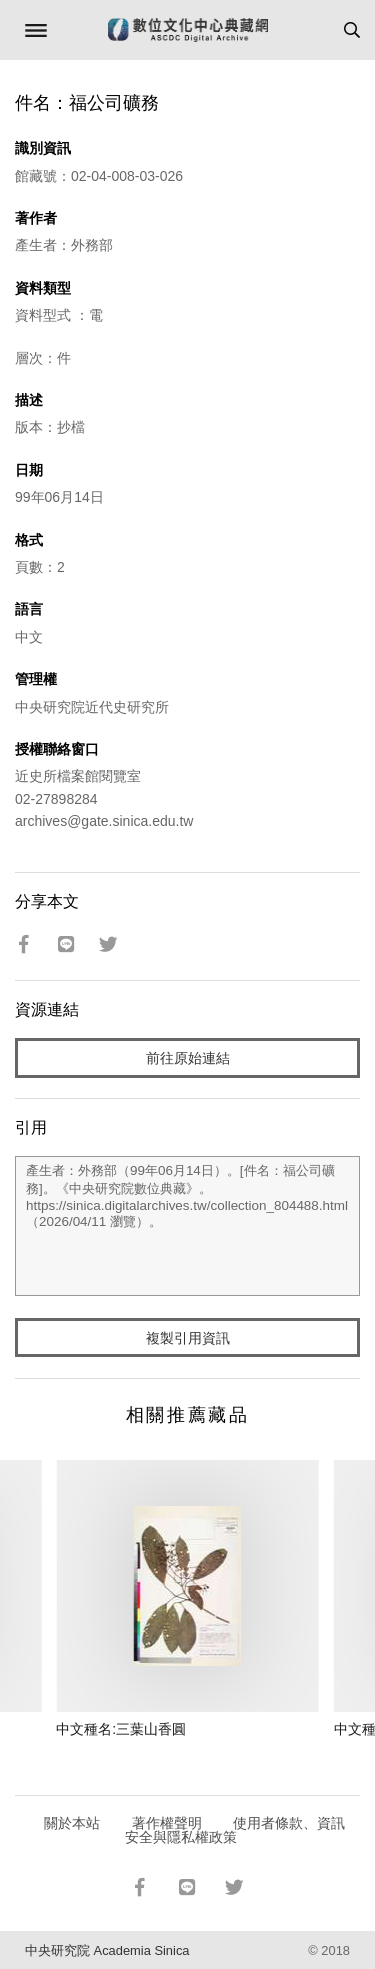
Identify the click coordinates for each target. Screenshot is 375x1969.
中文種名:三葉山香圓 (121, 1729)
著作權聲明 (167, 1823)
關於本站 (72, 1823)
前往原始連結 (188, 1058)
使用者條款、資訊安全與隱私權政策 (235, 1830)
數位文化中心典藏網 (188, 30)
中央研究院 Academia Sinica (107, 1950)
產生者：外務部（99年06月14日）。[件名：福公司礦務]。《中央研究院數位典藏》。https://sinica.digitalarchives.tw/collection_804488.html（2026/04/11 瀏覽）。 (187, 1226)
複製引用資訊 (188, 1338)
